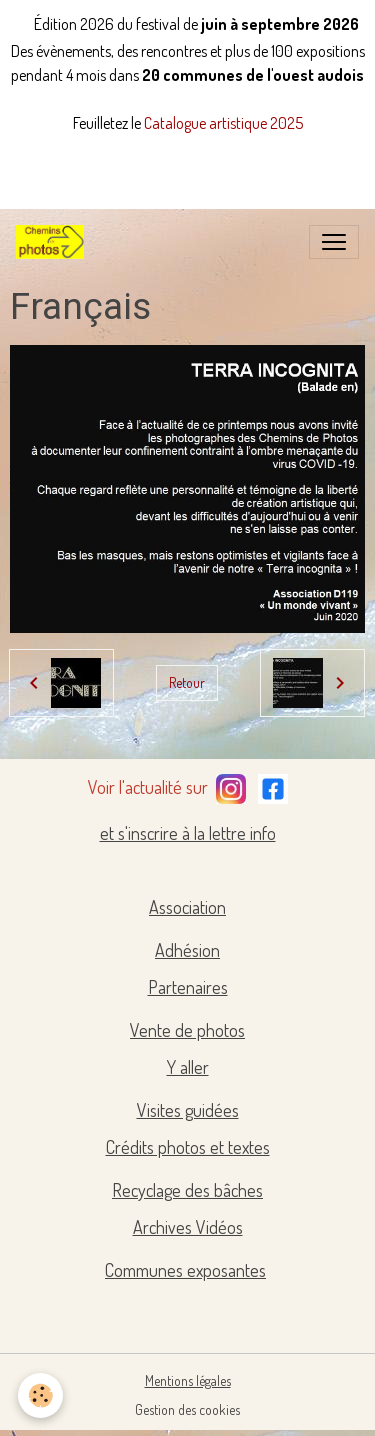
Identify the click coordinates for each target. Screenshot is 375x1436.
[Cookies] (40, 1395)
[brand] (54, 242)
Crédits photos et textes (188, 1147)
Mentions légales (188, 1380)
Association (187, 907)
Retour (187, 682)
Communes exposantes (185, 1270)
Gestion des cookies (187, 1409)
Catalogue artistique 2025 (223, 123)
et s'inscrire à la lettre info (188, 833)
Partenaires (188, 987)
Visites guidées (188, 1110)
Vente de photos (187, 1030)
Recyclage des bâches (187, 1190)
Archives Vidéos (188, 1227)
